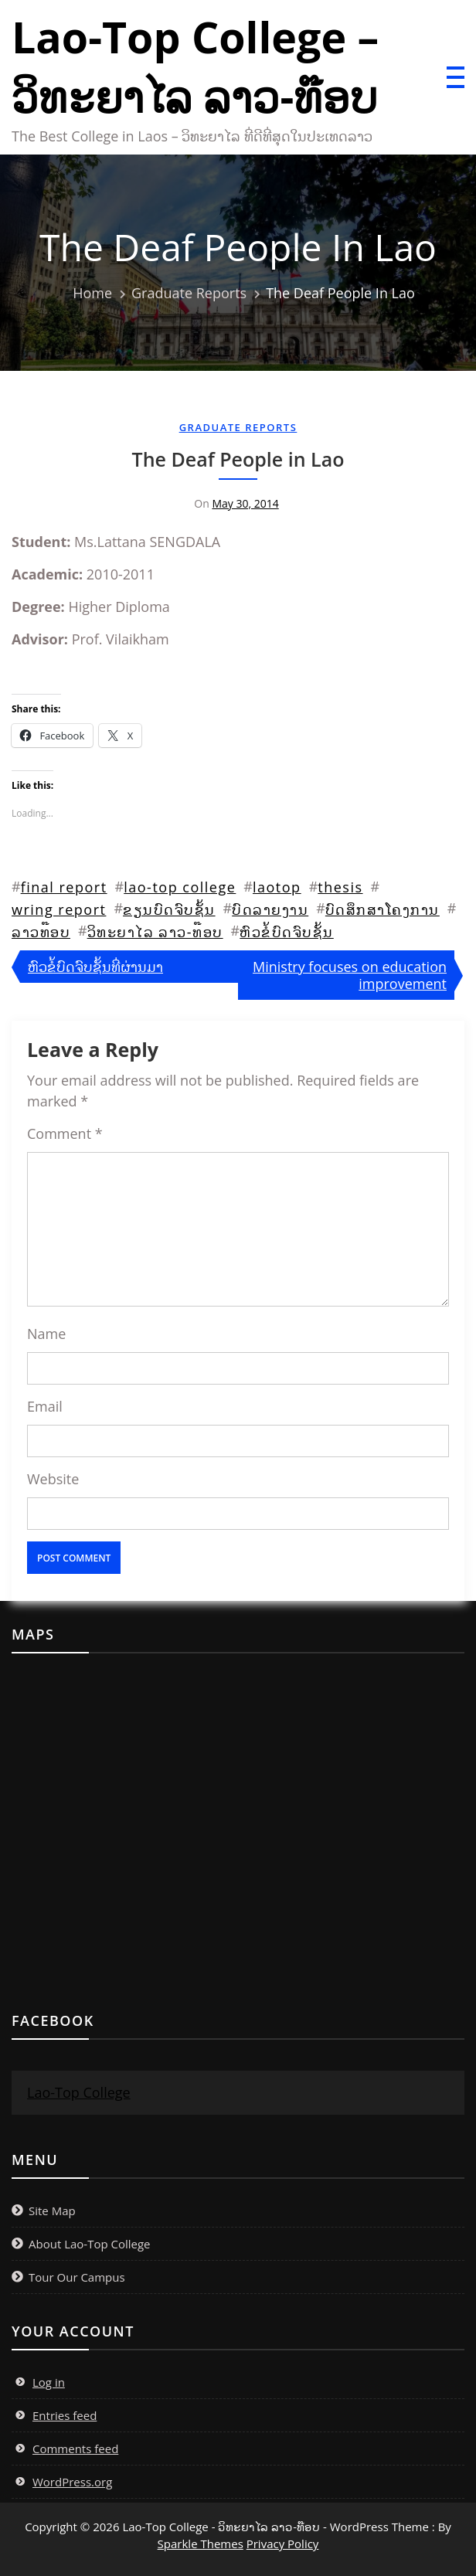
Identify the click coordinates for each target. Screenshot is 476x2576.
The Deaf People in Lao (238, 459)
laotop (277, 887)
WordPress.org (72, 2481)
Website (53, 1479)
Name (46, 1333)
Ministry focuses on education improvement (350, 975)
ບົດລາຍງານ (270, 909)
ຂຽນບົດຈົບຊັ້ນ (169, 909)
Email (45, 1406)
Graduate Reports (238, 427)
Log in (48, 2382)
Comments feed (75, 2448)
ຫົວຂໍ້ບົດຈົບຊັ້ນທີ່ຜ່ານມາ (95, 966)
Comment (65, 1133)
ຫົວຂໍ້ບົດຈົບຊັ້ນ (287, 932)
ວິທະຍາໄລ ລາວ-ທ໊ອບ (155, 932)
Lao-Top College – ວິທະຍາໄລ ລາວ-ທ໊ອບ (195, 66)
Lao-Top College (79, 2092)
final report (64, 887)
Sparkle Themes (200, 2543)
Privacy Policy (282, 2543)
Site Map (52, 2210)
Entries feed (64, 2415)
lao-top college (180, 887)
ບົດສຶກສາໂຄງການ (382, 909)
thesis (340, 887)
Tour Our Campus (77, 2277)
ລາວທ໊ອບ (41, 932)
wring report (59, 909)
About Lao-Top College (90, 2243)
